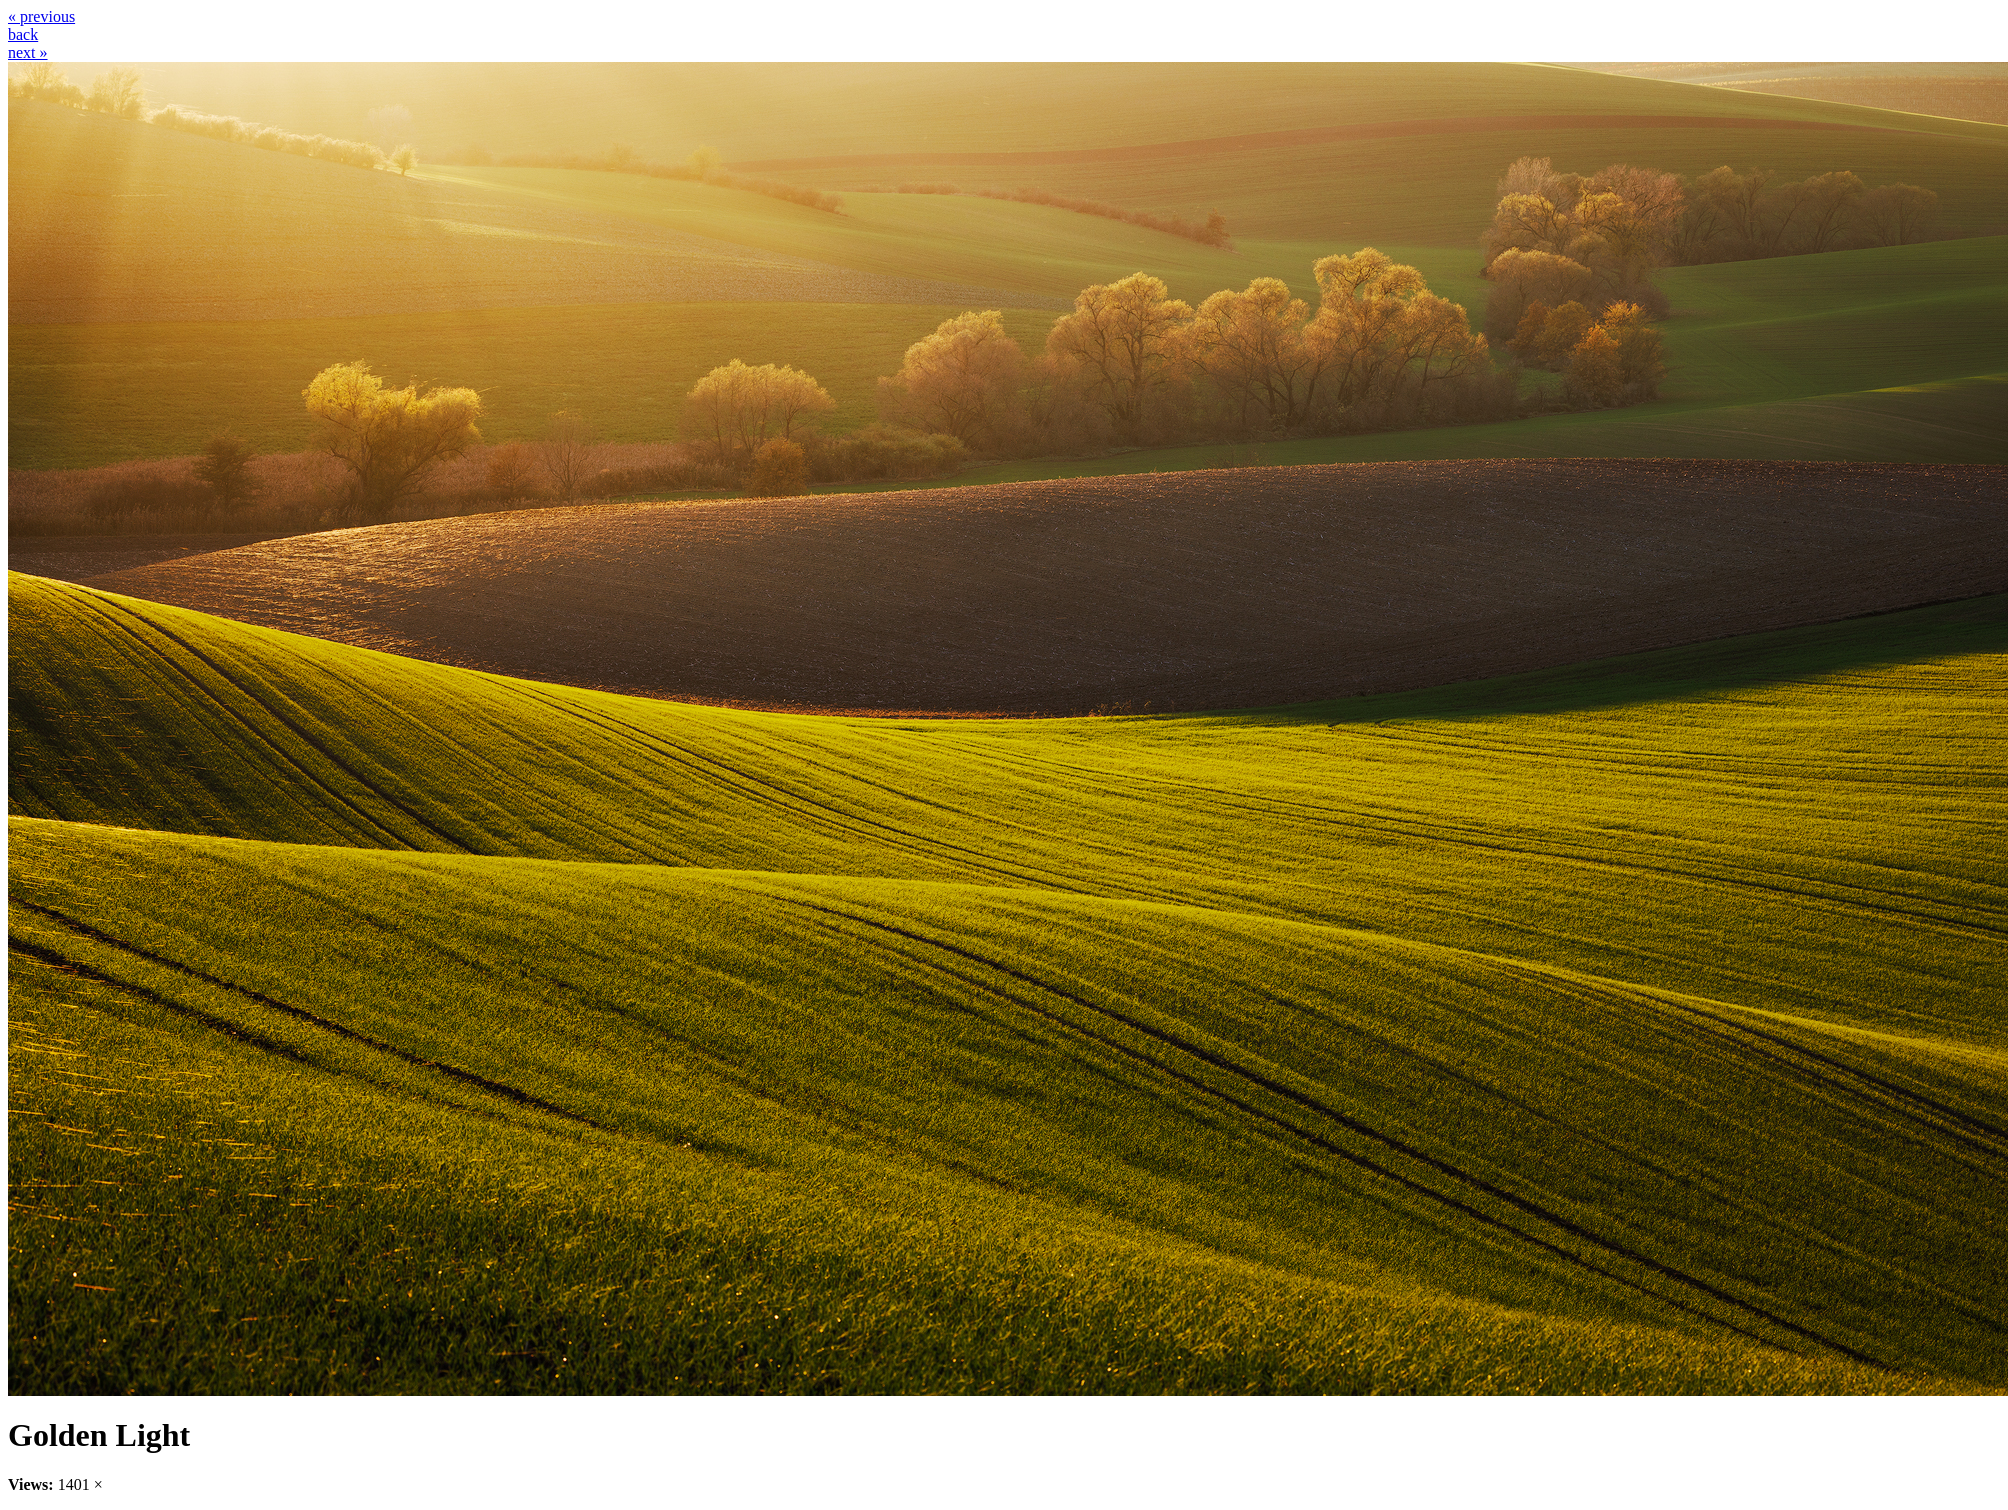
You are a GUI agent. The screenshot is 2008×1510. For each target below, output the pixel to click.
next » (28, 52)
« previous (41, 16)
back (23, 34)
